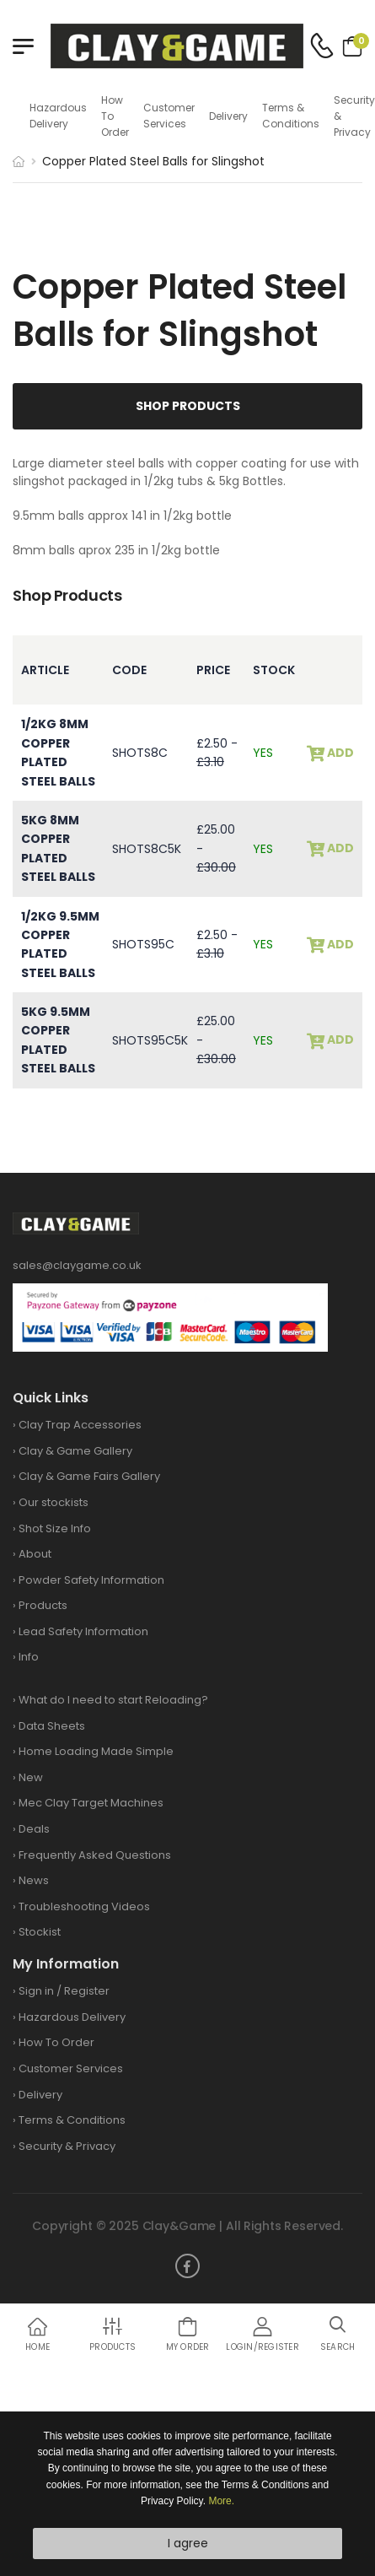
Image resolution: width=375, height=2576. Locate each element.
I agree (188, 2543)
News (34, 1880)
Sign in (36, 1991)
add (339, 753)
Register (87, 1991)
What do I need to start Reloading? (113, 1700)
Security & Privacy (354, 116)
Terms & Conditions (290, 115)
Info (29, 1657)
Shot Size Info (55, 1528)
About (35, 1554)
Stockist (40, 1932)
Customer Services (169, 115)
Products (43, 1605)
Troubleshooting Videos (84, 1906)
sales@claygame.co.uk (77, 1265)
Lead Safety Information (83, 1631)
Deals (34, 1829)
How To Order (115, 116)
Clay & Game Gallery (75, 1451)
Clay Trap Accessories (80, 1425)
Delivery (228, 116)
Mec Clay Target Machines (91, 1803)
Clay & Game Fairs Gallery (89, 1476)
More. (221, 2501)
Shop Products (188, 405)
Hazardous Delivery (58, 115)
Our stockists (53, 1502)
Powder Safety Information (91, 1580)
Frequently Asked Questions (95, 1855)
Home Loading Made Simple (96, 1751)
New (31, 1777)
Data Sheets (52, 1726)
